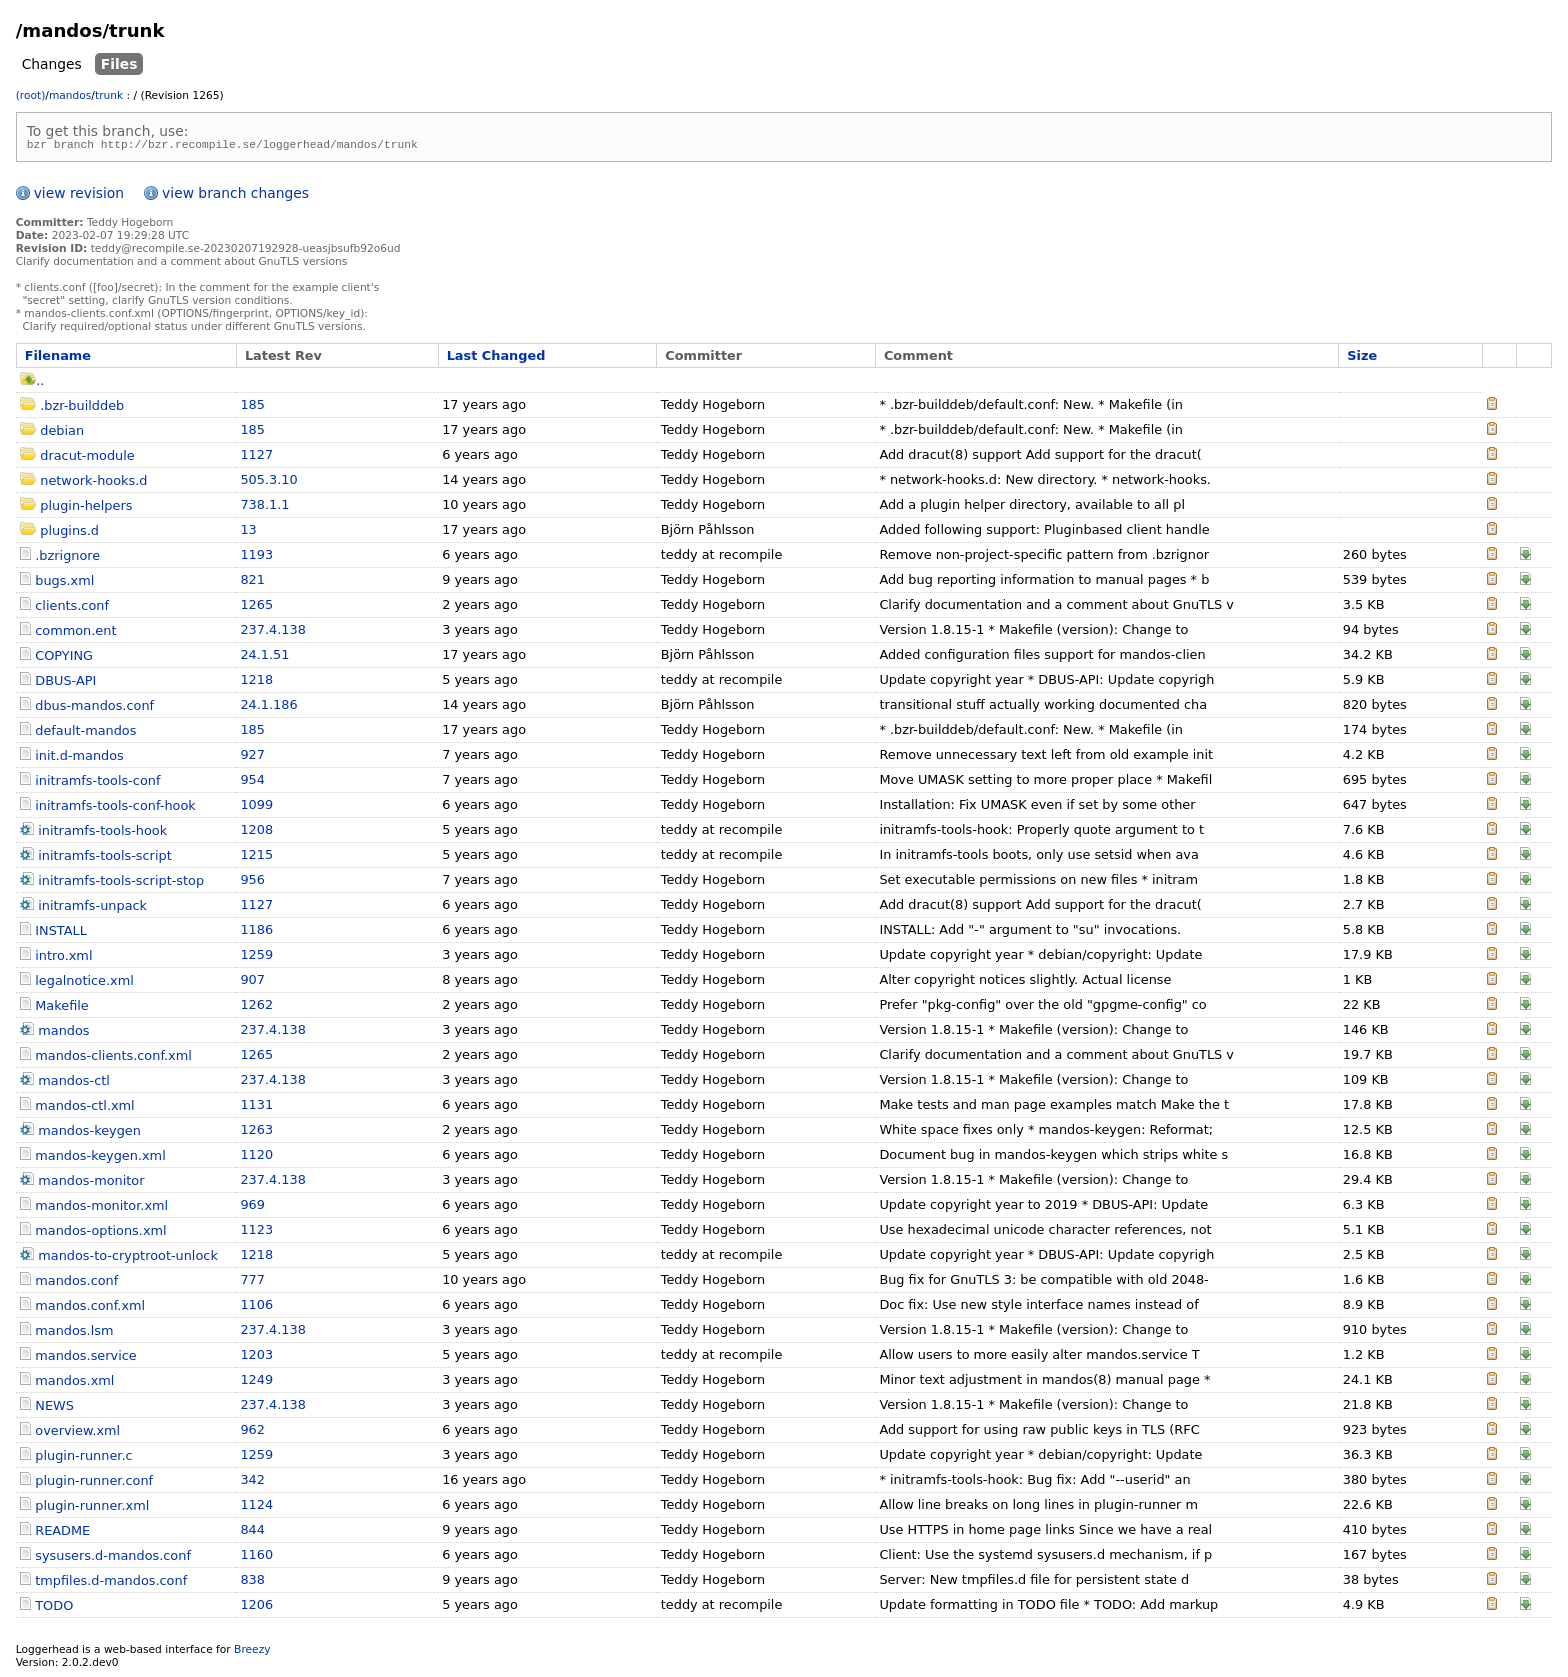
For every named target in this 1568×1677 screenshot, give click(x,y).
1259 (256, 957)
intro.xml (63, 958)
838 (252, 1582)
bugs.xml (64, 583)
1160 (256, 1557)
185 (252, 407)
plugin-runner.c (83, 1458)
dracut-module (87, 458)
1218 (256, 682)
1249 (256, 1382)
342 (252, 1482)
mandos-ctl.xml (84, 1108)
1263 (256, 1132)
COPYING (64, 658)
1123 (256, 1232)
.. (32, 383)
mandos (70, 95)
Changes (52, 64)
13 (248, 532)
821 (252, 582)
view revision (79, 196)
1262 (256, 1007)
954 (252, 782)
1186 (256, 932)
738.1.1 (264, 507)
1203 (256, 1357)
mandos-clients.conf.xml (113, 1058)
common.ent (75, 633)
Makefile (61, 1008)
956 (252, 882)
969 (252, 1207)
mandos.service (85, 1358)
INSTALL (61, 933)
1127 (256, 457)
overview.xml (77, 1433)
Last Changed (496, 358)
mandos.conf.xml (90, 1308)
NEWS (54, 1408)
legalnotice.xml (84, 983)
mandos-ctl (74, 1083)
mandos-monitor (91, 1183)
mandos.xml (74, 1383)
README (62, 1533)
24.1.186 (268, 707)
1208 (256, 832)
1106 (256, 1307)
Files (119, 64)
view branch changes (235, 196)
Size (1362, 358)
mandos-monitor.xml (101, 1208)
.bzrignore (67, 558)
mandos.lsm (74, 1333)
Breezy (252, 1652)
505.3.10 (268, 482)
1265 (256, 607)
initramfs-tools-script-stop (121, 883)
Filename (58, 358)
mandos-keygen (89, 1133)
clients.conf (72, 608)
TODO (54, 1608)
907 (252, 982)
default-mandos (85, 733)
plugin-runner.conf (94, 1483)
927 (252, 757)
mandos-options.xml (100, 1233)
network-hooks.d (93, 483)
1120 (256, 1157)
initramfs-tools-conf (97, 783)
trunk (109, 95)
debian (62, 433)
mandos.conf (76, 1283)
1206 (256, 1607)
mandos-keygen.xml (100, 1158)
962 (252, 1432)
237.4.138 (272, 632)
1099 (256, 807)
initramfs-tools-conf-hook (115, 808)
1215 (256, 857)
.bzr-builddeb (82, 408)
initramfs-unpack (92, 908)
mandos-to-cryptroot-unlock (128, 1258)
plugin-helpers (86, 508)
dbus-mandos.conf (94, 708)
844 (252, 1532)
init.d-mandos (79, 758)
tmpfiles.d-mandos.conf (111, 1583)
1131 (256, 1107)
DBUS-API (65, 683)
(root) (31, 95)
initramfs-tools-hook (102, 833)
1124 (256, 1507)
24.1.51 (264, 657)
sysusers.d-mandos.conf (113, 1558)
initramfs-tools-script (104, 858)
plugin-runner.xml (92, 1508)
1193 (256, 557)
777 (252, 1282)
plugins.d (69, 533)
